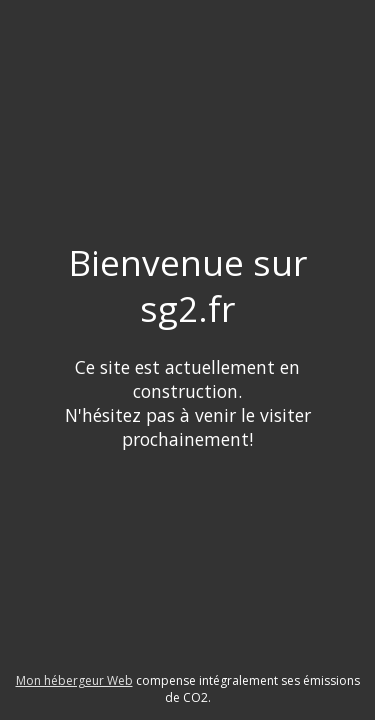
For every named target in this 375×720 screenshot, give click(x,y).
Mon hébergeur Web (74, 680)
